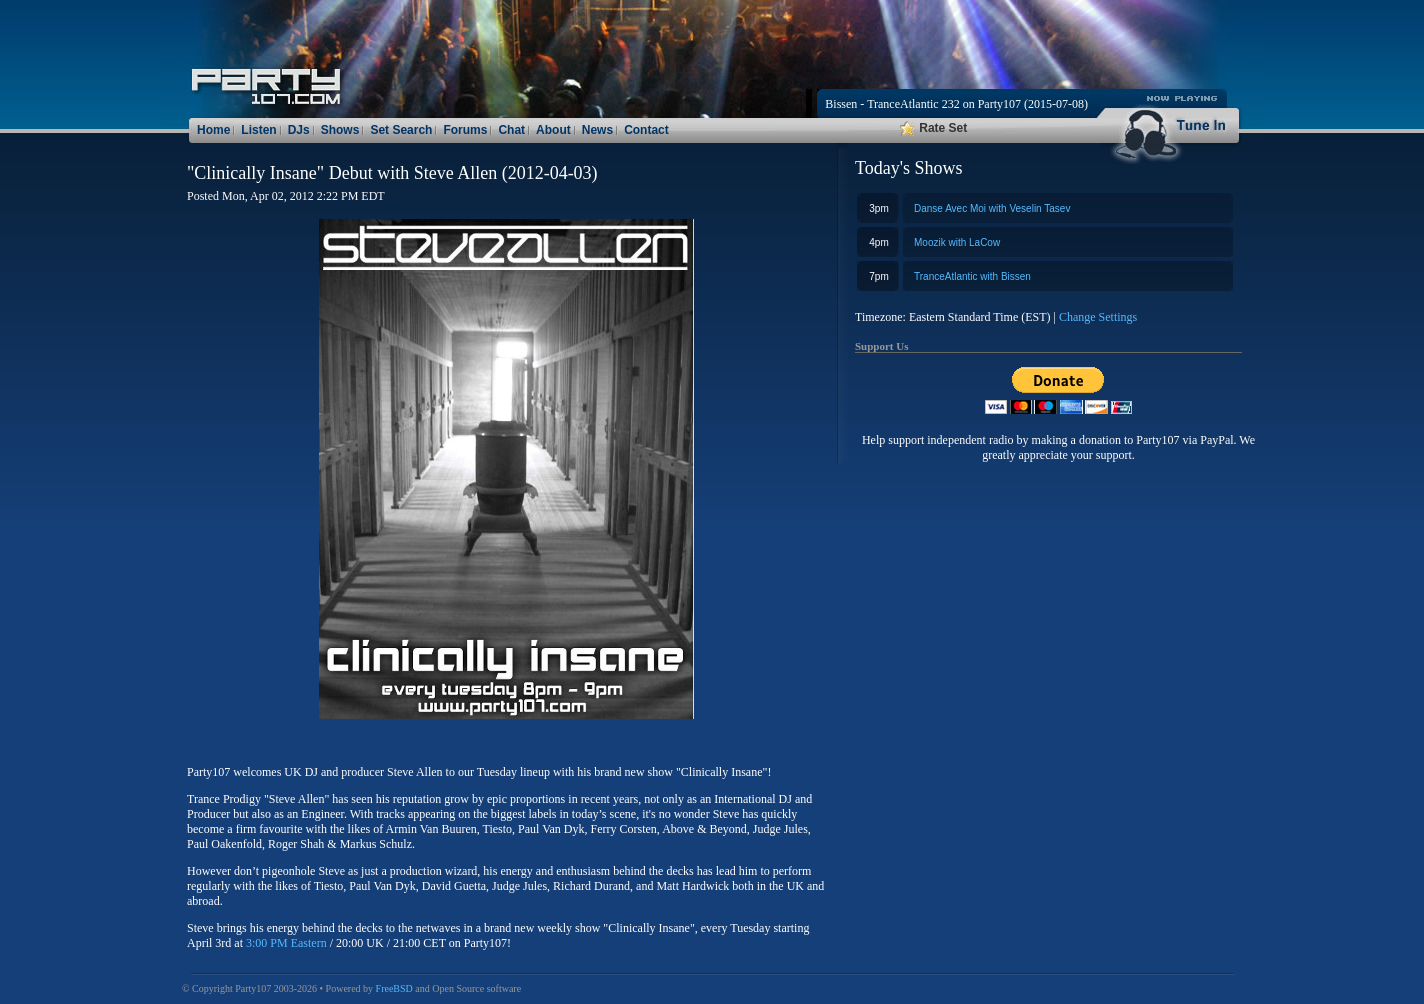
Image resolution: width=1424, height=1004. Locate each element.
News (597, 130)
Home (213, 130)
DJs (299, 130)
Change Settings (1098, 317)
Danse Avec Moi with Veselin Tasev (992, 208)
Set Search (401, 130)
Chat (511, 130)
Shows (340, 130)
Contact (646, 130)
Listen (258, 130)
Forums (465, 130)
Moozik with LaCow (957, 242)
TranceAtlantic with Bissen (972, 276)
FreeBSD (394, 988)
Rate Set (933, 128)
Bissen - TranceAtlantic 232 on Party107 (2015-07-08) (956, 104)
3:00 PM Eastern (286, 943)
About (553, 130)
